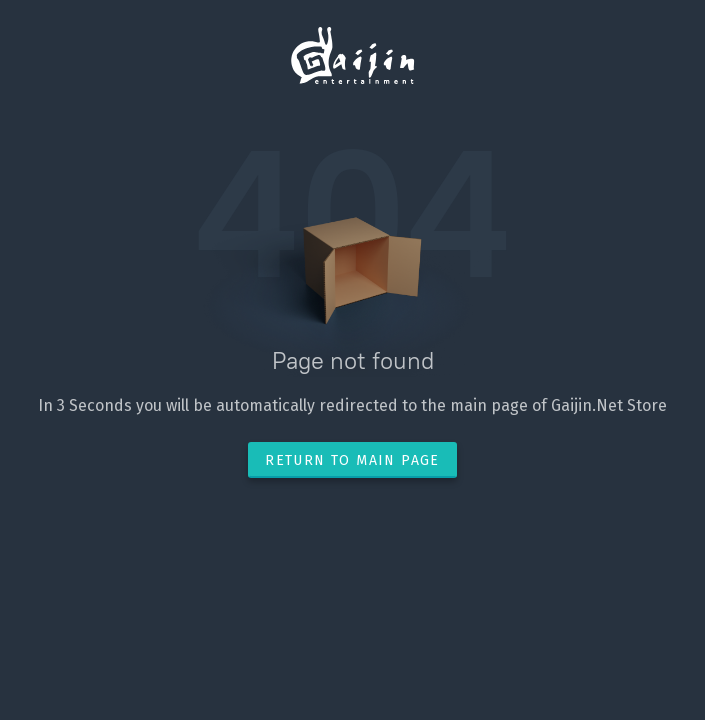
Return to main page (352, 460)
